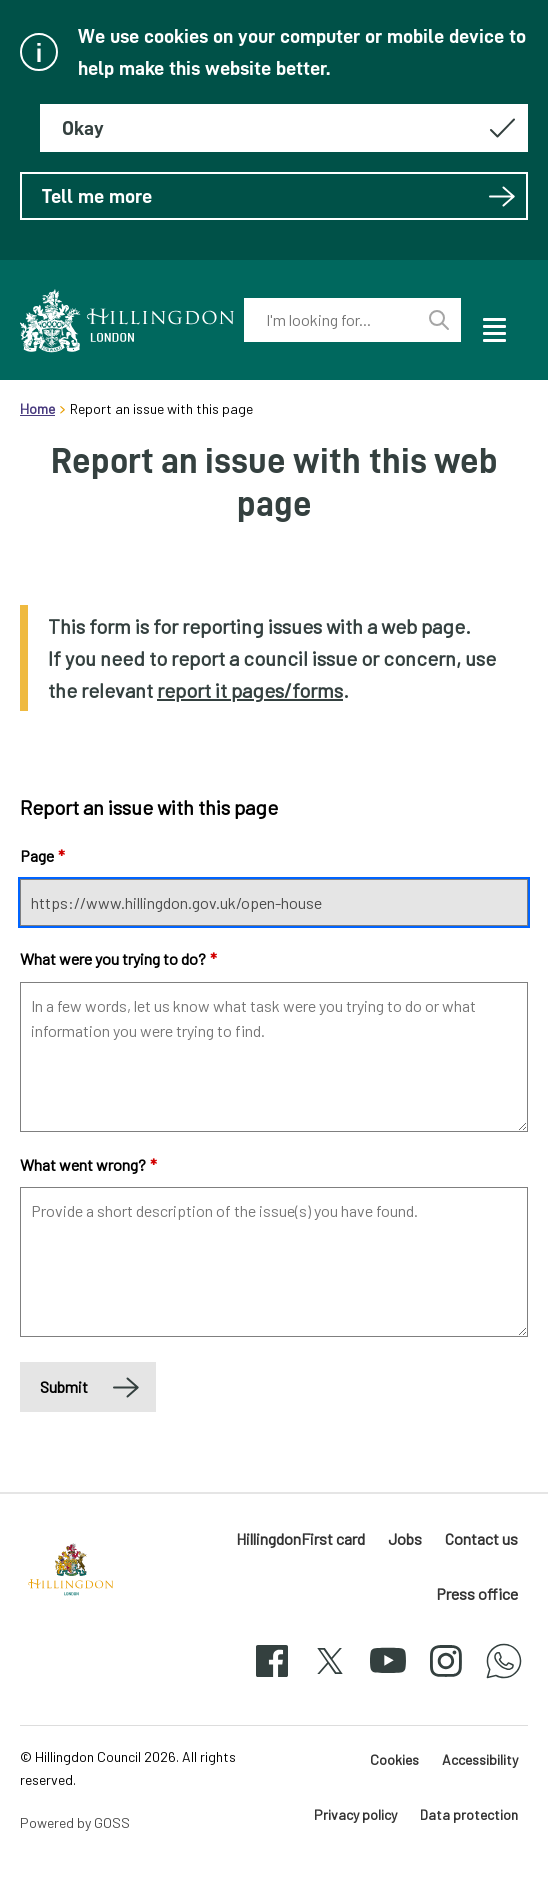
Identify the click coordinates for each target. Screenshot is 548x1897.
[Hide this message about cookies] (284, 128)
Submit (64, 1386)
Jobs (405, 1538)
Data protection (469, 1814)
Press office (477, 1593)
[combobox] (330, 320)
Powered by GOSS (75, 1822)
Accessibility (480, 1759)
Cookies (394, 1759)
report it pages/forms (250, 690)
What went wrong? (88, 1164)
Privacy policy (355, 1814)
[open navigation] (493, 327)
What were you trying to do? (118, 958)
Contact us (481, 1538)
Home (37, 408)
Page (42, 855)
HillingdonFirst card (300, 1538)
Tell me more (279, 196)
